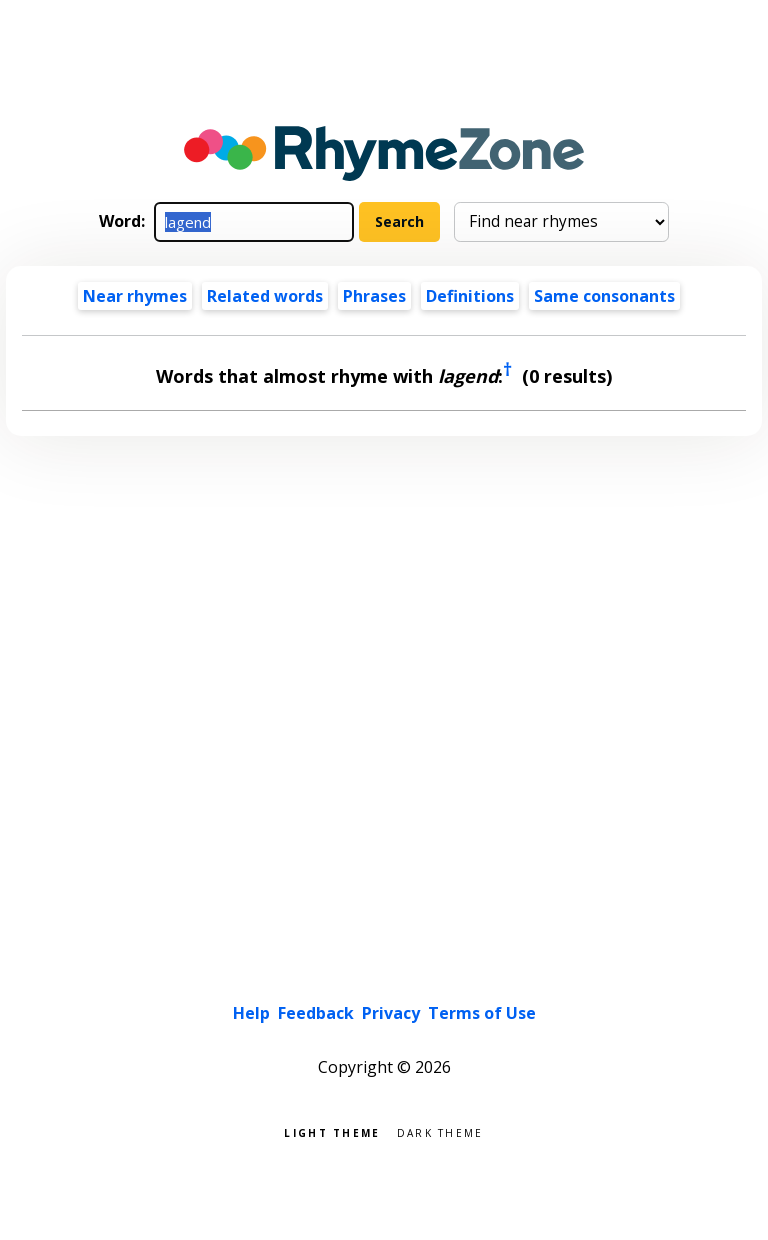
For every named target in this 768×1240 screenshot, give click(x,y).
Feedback (316, 1013)
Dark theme (440, 1131)
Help (251, 1013)
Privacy (391, 1013)
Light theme (332, 1131)
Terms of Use (482, 1013)
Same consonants (604, 296)
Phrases (374, 296)
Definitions (470, 296)
